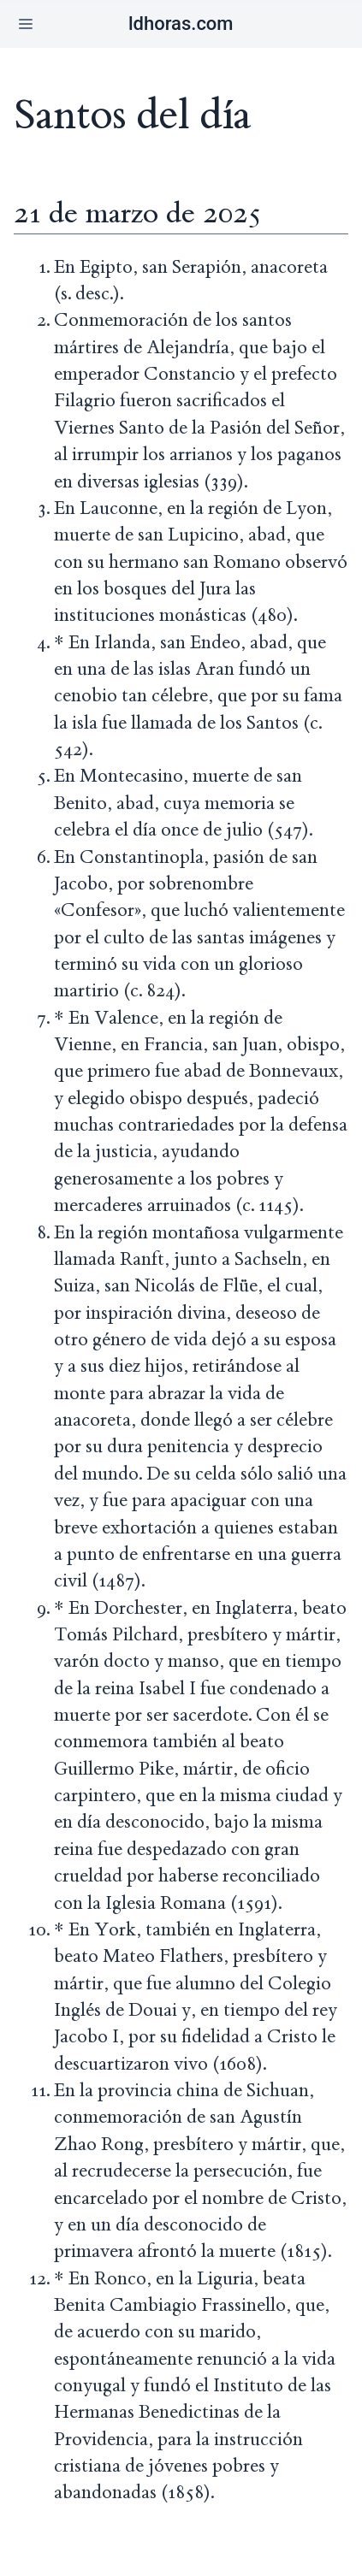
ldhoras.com (181, 23)
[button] (26, 24)
